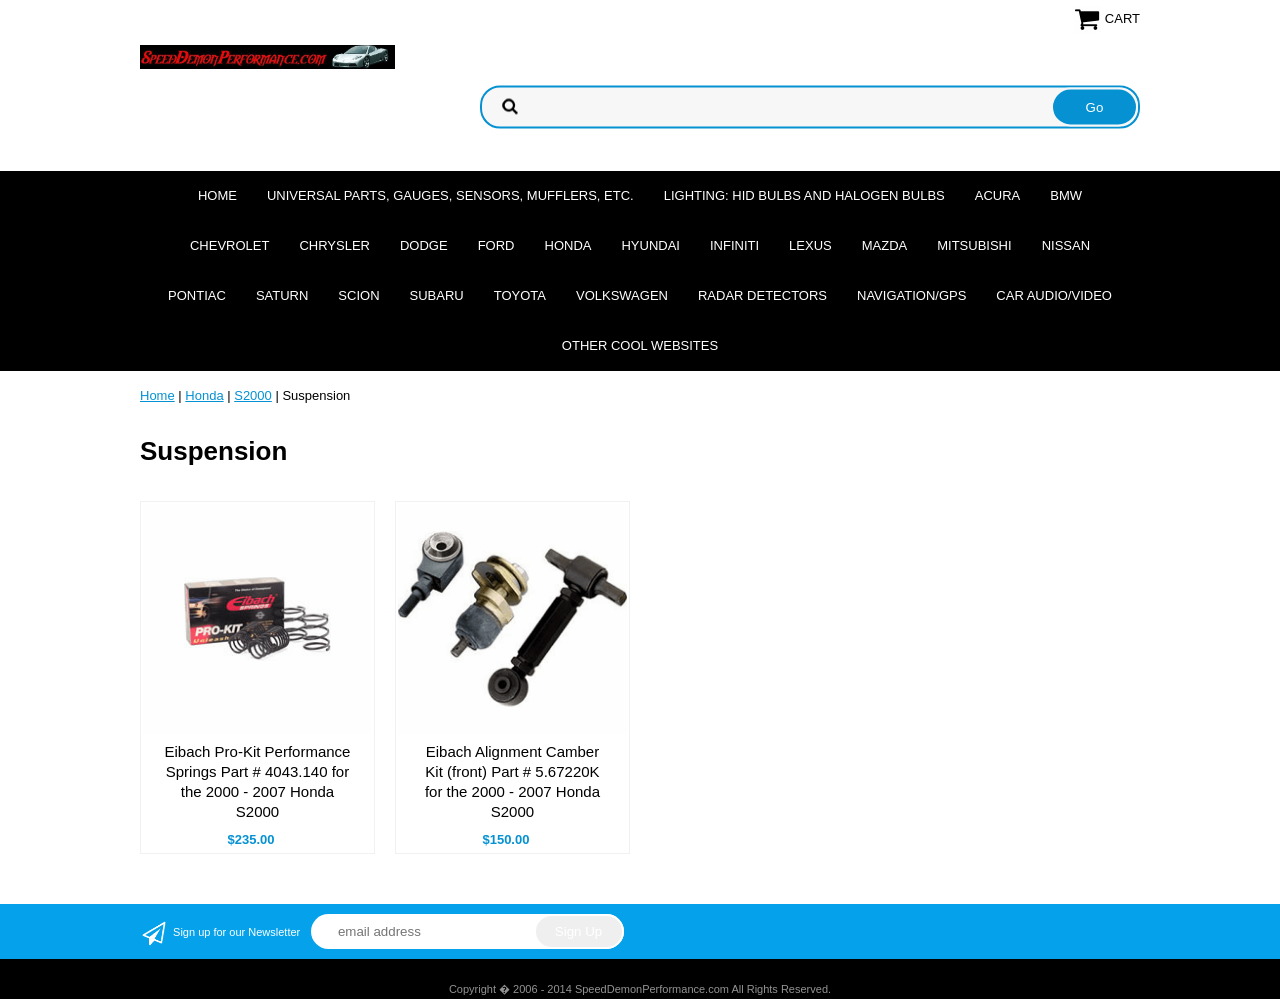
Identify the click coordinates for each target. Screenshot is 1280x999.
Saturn (282, 295)
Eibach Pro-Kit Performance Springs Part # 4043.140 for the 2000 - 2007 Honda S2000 (258, 781)
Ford (496, 245)
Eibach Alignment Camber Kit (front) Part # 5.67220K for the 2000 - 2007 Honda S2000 (512, 781)
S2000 (253, 395)
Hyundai (650, 245)
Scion (358, 295)
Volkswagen (622, 295)
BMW (1066, 195)
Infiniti (734, 245)
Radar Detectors (762, 295)
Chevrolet (229, 245)
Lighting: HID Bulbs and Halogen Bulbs (804, 195)
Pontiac (197, 295)
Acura (998, 195)
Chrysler (334, 245)
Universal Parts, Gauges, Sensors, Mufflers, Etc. (450, 195)
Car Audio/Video (1054, 295)
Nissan (1066, 245)
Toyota (520, 295)
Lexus (810, 245)
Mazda (885, 245)
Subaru (437, 295)
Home (217, 195)
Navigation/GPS (911, 295)
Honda (568, 245)
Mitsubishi (974, 245)
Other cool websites (640, 345)
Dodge (424, 245)
